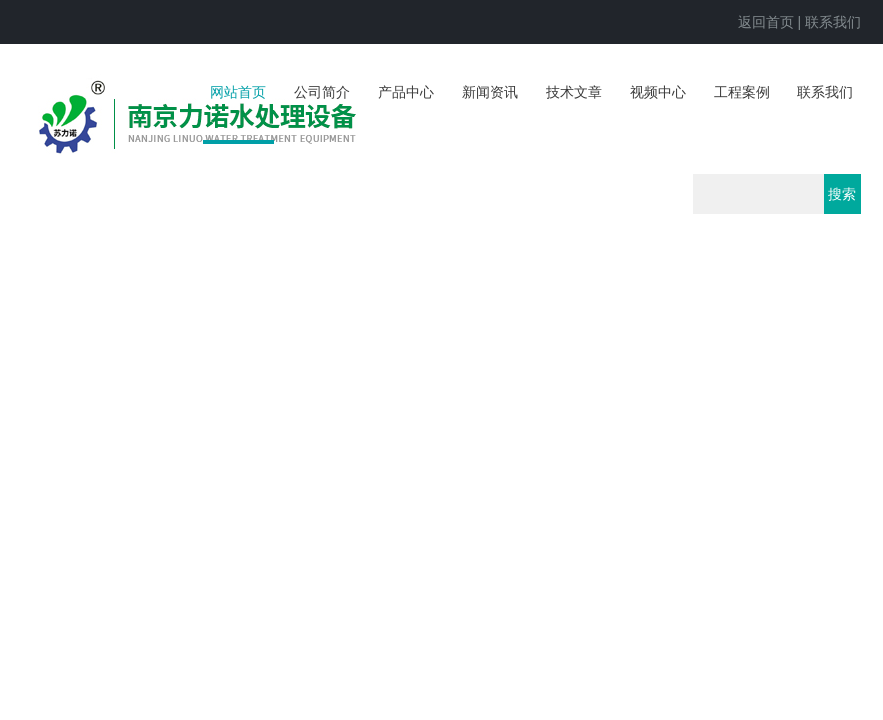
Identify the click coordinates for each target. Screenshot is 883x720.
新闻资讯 (490, 92)
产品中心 (406, 92)
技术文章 (574, 92)
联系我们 (833, 22)
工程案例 (742, 92)
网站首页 (238, 92)
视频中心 (658, 92)
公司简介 (322, 92)
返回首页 (766, 22)
